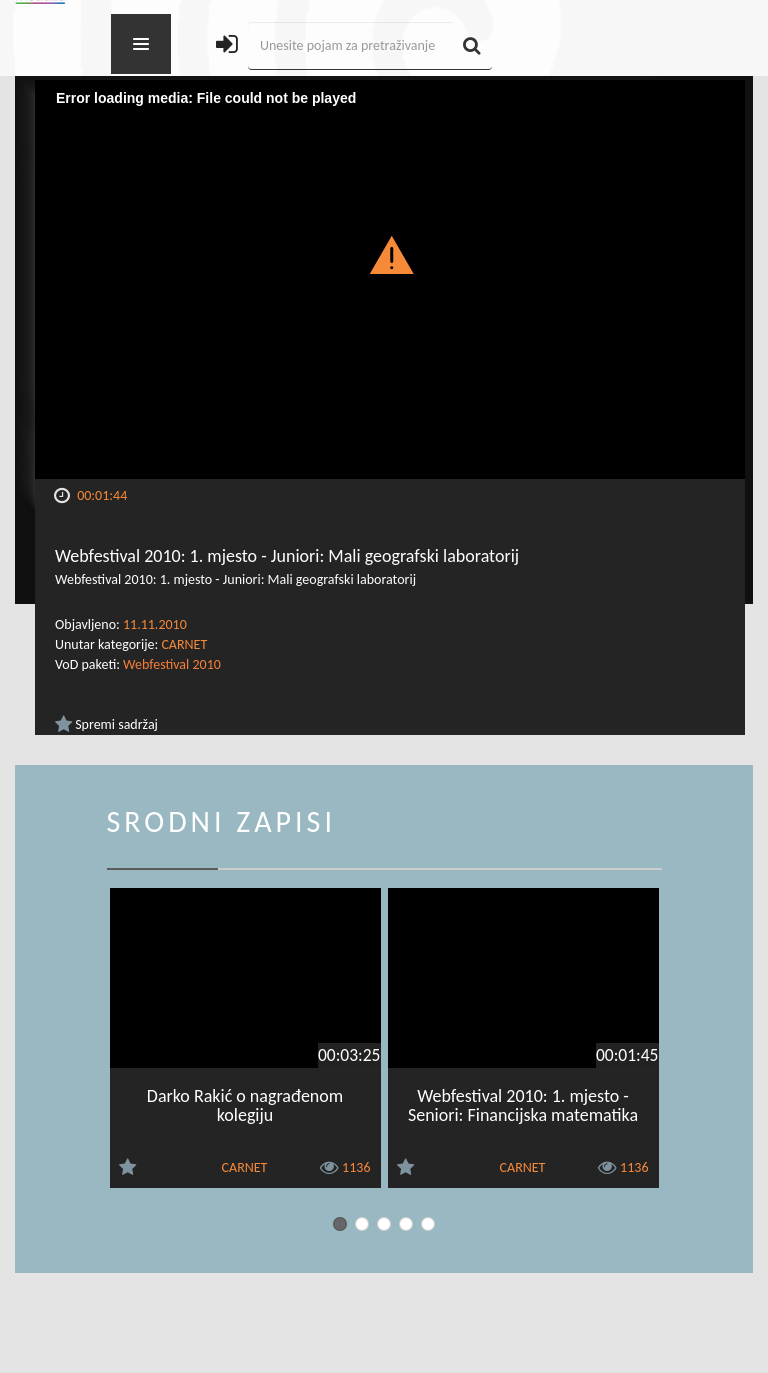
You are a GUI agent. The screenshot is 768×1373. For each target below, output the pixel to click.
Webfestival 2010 (172, 664)
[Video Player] (390, 279)
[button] (390, 254)
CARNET (184, 644)
